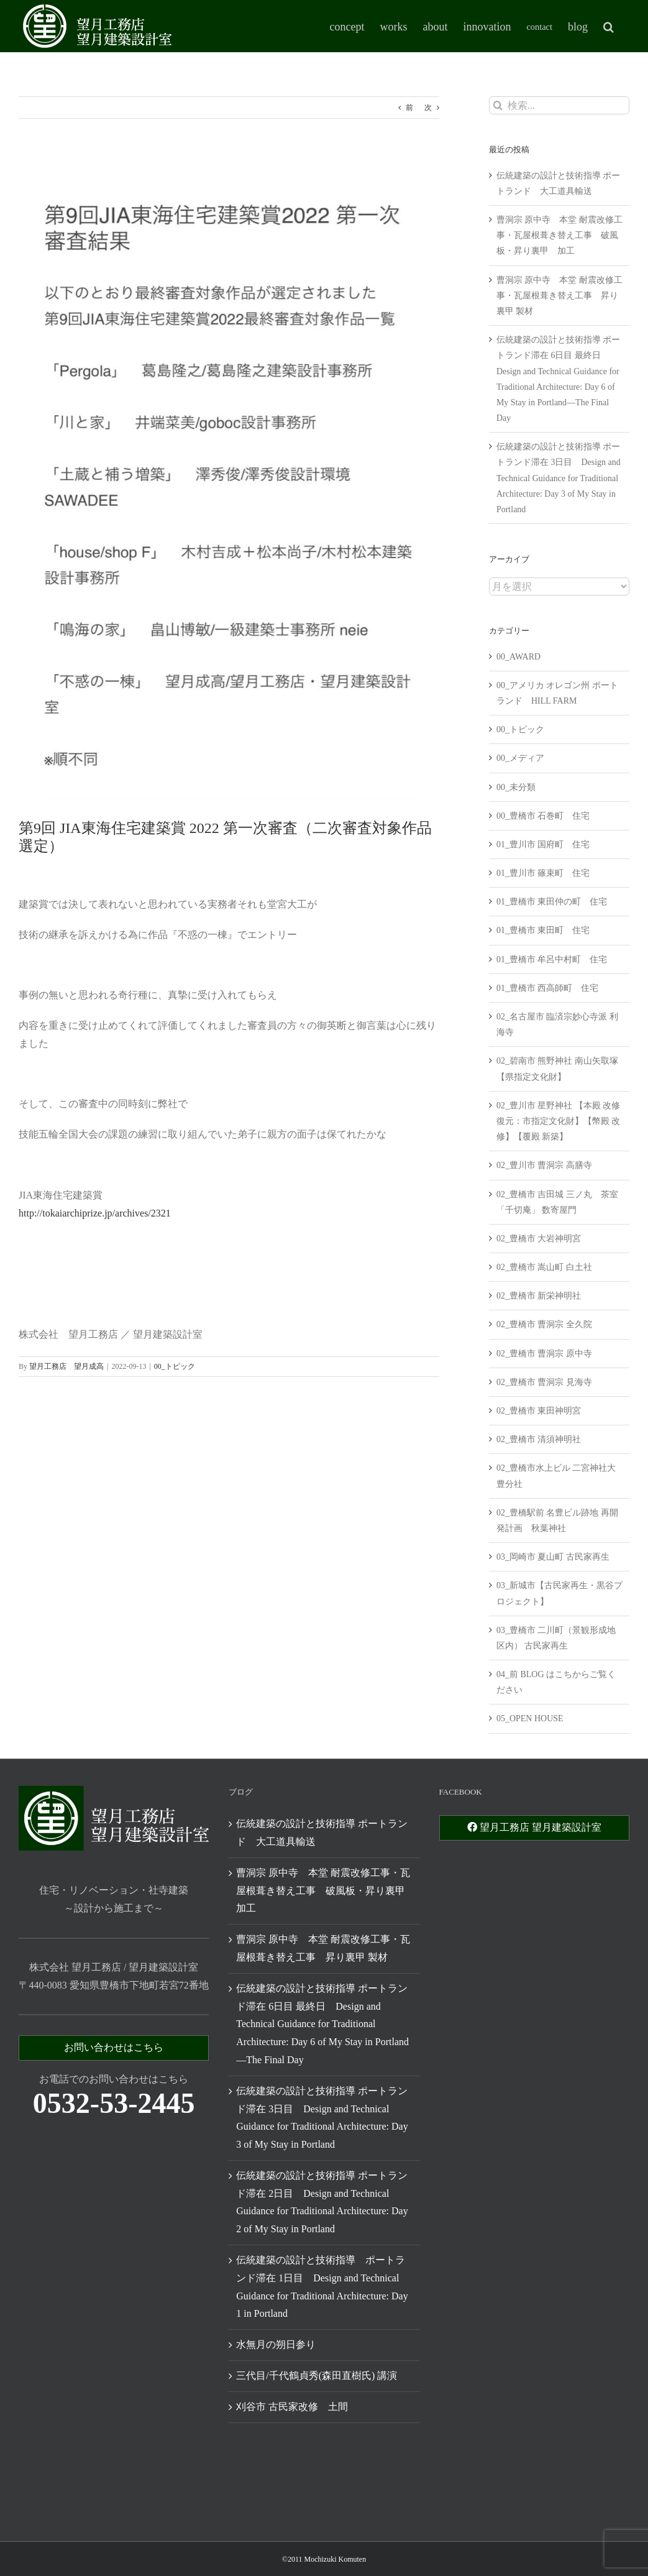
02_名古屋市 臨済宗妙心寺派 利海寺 (557, 1024)
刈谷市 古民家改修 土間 (292, 2406)
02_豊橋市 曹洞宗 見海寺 (544, 1382)
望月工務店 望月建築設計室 (534, 1827)
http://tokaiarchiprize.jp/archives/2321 (95, 1213)
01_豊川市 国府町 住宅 (543, 844)
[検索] (498, 105)
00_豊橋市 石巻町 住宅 (543, 816)
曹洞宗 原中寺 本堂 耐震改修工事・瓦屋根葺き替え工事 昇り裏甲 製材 (559, 295)
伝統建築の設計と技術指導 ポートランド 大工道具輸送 (322, 1832)
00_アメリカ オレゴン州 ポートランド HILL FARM (557, 693)
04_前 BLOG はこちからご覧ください (556, 1682)
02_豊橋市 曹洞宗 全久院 (544, 1324)
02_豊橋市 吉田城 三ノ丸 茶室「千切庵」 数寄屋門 (557, 1202)
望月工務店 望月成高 (66, 1366)
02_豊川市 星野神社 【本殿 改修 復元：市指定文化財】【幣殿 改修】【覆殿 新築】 (558, 1121)
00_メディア (520, 758)
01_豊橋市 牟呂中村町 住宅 (552, 959)
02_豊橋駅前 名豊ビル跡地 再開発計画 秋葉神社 (557, 1520)
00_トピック (174, 1366)
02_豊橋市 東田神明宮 (539, 1410)
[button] (608, 26)
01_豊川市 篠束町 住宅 (543, 873)
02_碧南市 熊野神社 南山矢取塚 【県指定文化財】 (557, 1068)
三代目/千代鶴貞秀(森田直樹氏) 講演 (316, 2375)
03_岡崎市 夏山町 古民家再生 (552, 1557)
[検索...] (559, 105)
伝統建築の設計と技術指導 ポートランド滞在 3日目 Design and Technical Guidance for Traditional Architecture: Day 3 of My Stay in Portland (558, 478)
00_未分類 (516, 787)
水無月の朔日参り (276, 2344)
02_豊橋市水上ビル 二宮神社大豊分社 (556, 1475)
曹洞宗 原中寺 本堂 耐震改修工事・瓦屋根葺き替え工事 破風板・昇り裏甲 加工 (559, 235)
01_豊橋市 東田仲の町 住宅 (552, 901)
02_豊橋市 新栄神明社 (539, 1295)
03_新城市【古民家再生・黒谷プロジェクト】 (559, 1593)
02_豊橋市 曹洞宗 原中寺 (544, 1353)
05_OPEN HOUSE (530, 1718)
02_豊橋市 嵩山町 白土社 (544, 1267)
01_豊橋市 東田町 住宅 (543, 930)
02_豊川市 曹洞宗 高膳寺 (544, 1165)
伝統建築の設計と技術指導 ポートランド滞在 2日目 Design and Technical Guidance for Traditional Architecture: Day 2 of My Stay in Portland (322, 2202)
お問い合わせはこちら (113, 2047)
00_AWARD (518, 656)
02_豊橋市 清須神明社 (539, 1439)
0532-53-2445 (114, 2103)
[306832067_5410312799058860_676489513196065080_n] (229, 478)
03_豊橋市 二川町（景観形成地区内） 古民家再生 (556, 1638)
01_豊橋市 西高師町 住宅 (547, 988)
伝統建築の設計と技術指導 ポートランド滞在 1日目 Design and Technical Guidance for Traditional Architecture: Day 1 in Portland (322, 2287)
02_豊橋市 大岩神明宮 (539, 1238)
